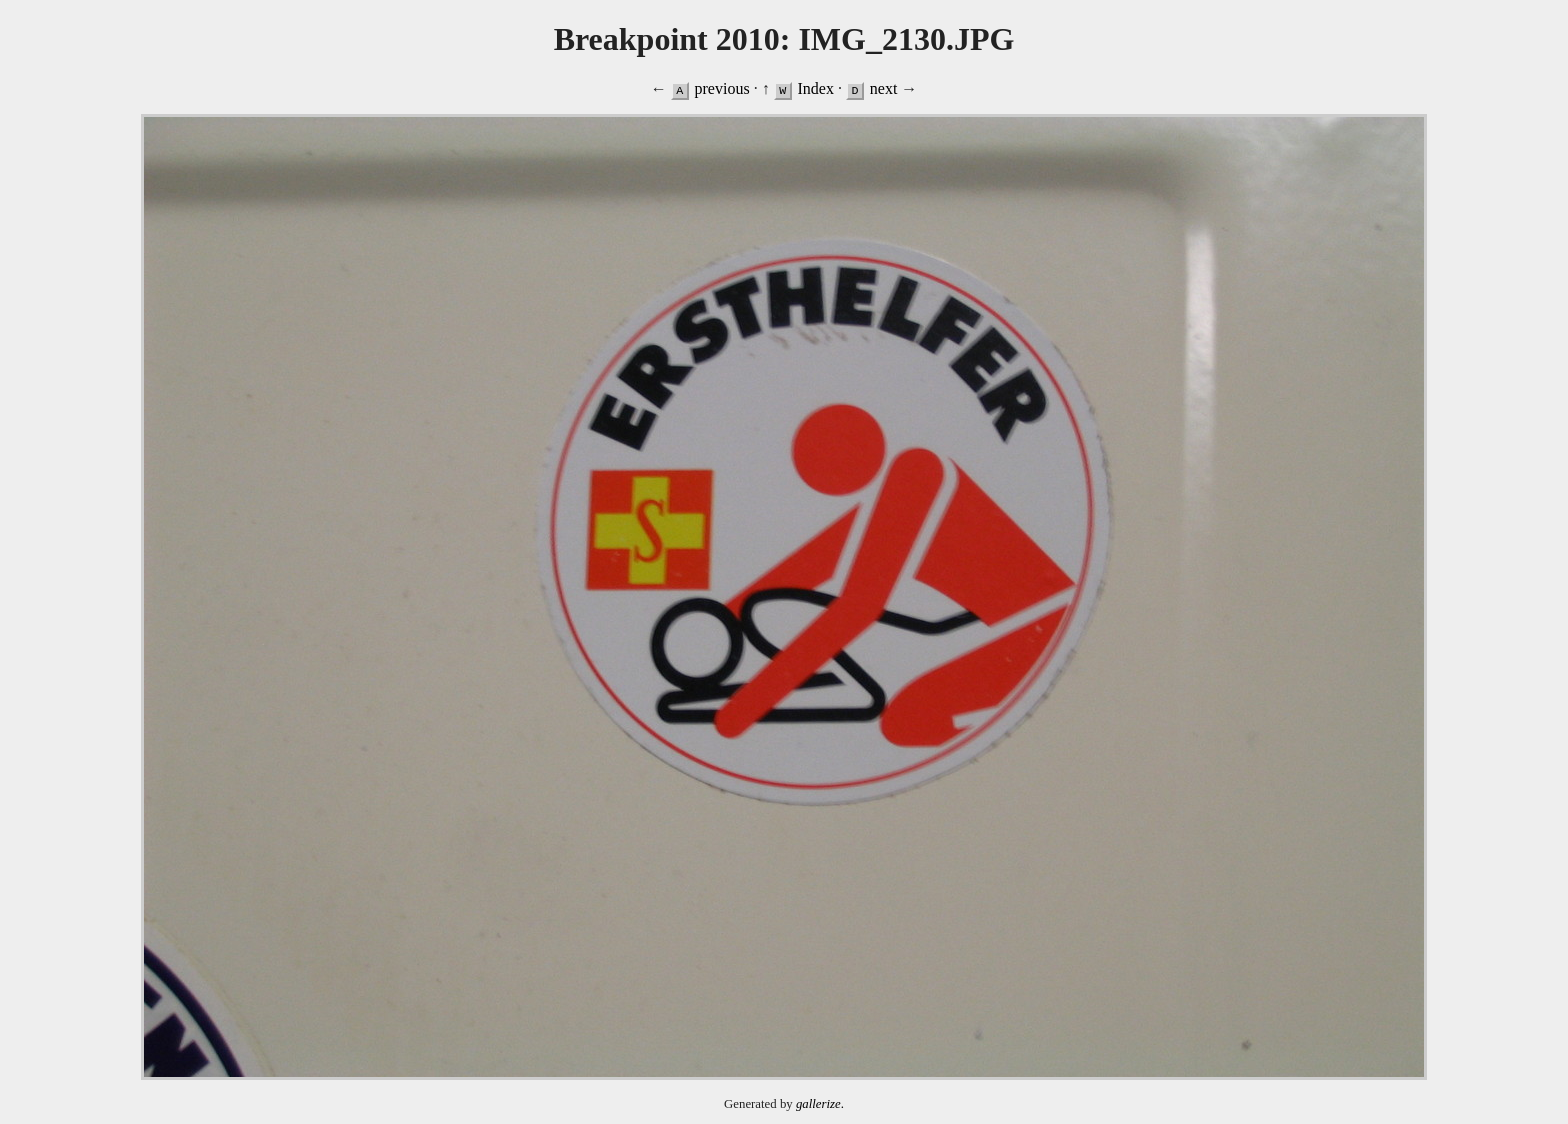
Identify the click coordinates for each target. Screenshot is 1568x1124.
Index (815, 88)
